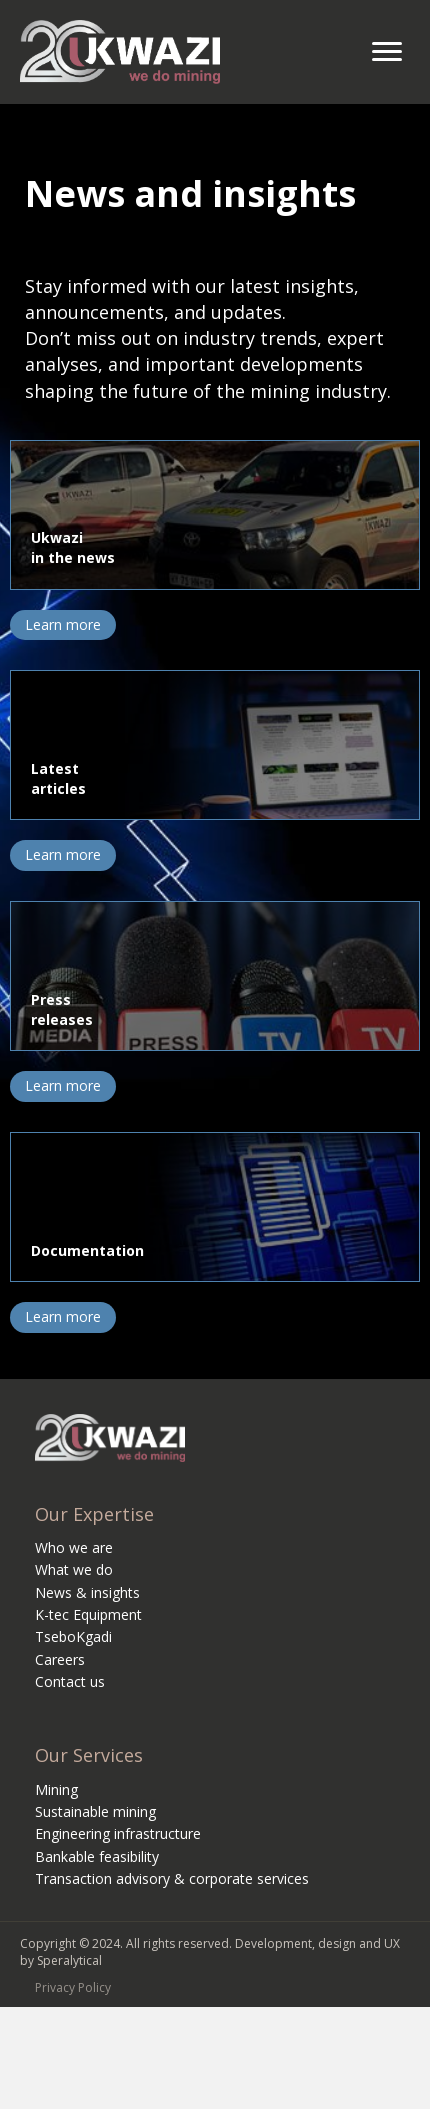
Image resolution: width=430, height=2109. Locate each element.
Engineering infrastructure (118, 1833)
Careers (60, 1659)
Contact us (70, 1681)
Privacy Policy (73, 1987)
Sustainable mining (95, 1811)
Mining (56, 1789)
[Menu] (387, 52)
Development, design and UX (317, 1943)
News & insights (87, 1592)
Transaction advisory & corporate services (172, 1878)
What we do (74, 1569)
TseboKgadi (73, 1636)
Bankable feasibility (97, 1856)
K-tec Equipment (88, 1614)
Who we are (74, 1547)
